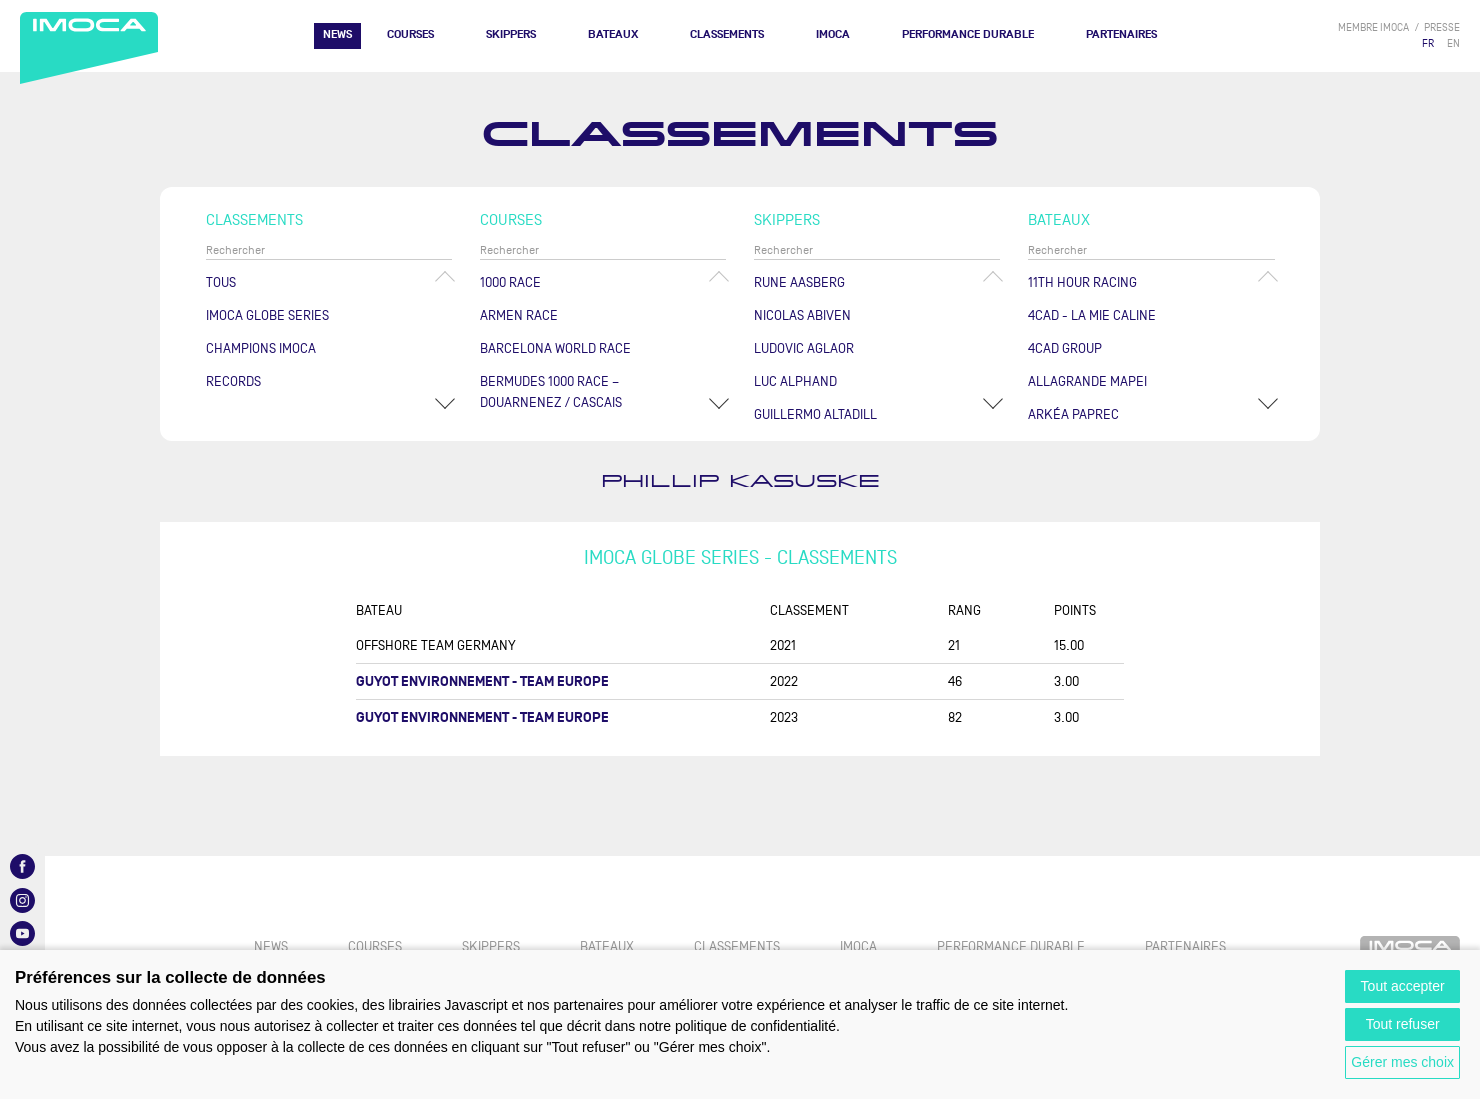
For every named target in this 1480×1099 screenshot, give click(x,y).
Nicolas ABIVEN (802, 315)
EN (1453, 43)
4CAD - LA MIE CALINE (1092, 315)
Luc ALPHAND (795, 381)
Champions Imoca (261, 348)
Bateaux (613, 34)
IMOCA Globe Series (267, 315)
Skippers (511, 34)
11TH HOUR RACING (1082, 282)
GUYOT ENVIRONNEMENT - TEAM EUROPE (482, 681)
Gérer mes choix (1402, 1062)
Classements (727, 34)
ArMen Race (519, 315)
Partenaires (1121, 34)
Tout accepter (1403, 986)
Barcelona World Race (555, 348)
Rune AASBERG (799, 282)
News (337, 34)
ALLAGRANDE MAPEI (1087, 381)
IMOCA (833, 34)
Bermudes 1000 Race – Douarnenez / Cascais (551, 392)
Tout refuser (1403, 1024)
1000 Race (510, 282)
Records (233, 381)
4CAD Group (1065, 348)
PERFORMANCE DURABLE (968, 34)
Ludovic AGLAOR (804, 348)
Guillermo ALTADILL (815, 414)
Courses (410, 34)
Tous (221, 282)
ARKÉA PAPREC (1073, 414)
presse (1442, 27)
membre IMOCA (1373, 27)
